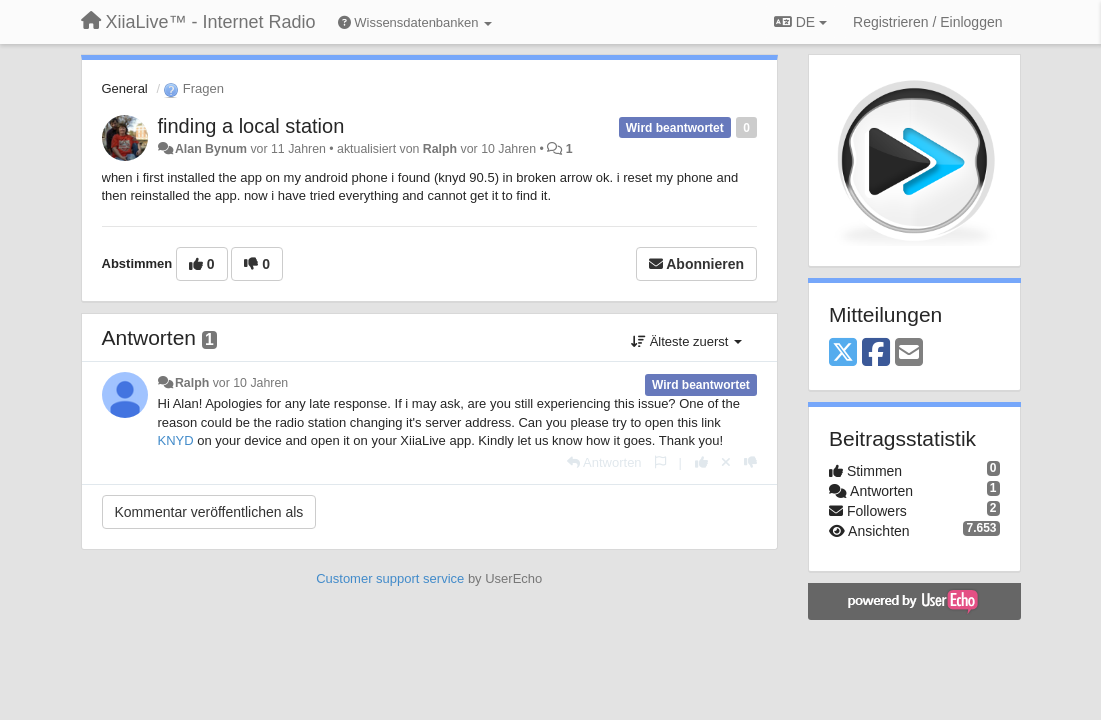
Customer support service (390, 578)
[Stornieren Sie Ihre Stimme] (726, 462)
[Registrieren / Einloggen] (927, 22)
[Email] (909, 353)
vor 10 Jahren (250, 383)
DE (800, 22)
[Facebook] (876, 353)
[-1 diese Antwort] (750, 462)
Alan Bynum (211, 149)
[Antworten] (604, 462)
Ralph (440, 149)
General (125, 88)
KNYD (176, 440)
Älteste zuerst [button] (686, 341)
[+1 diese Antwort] (701, 462)
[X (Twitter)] (843, 353)
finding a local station (251, 126)
